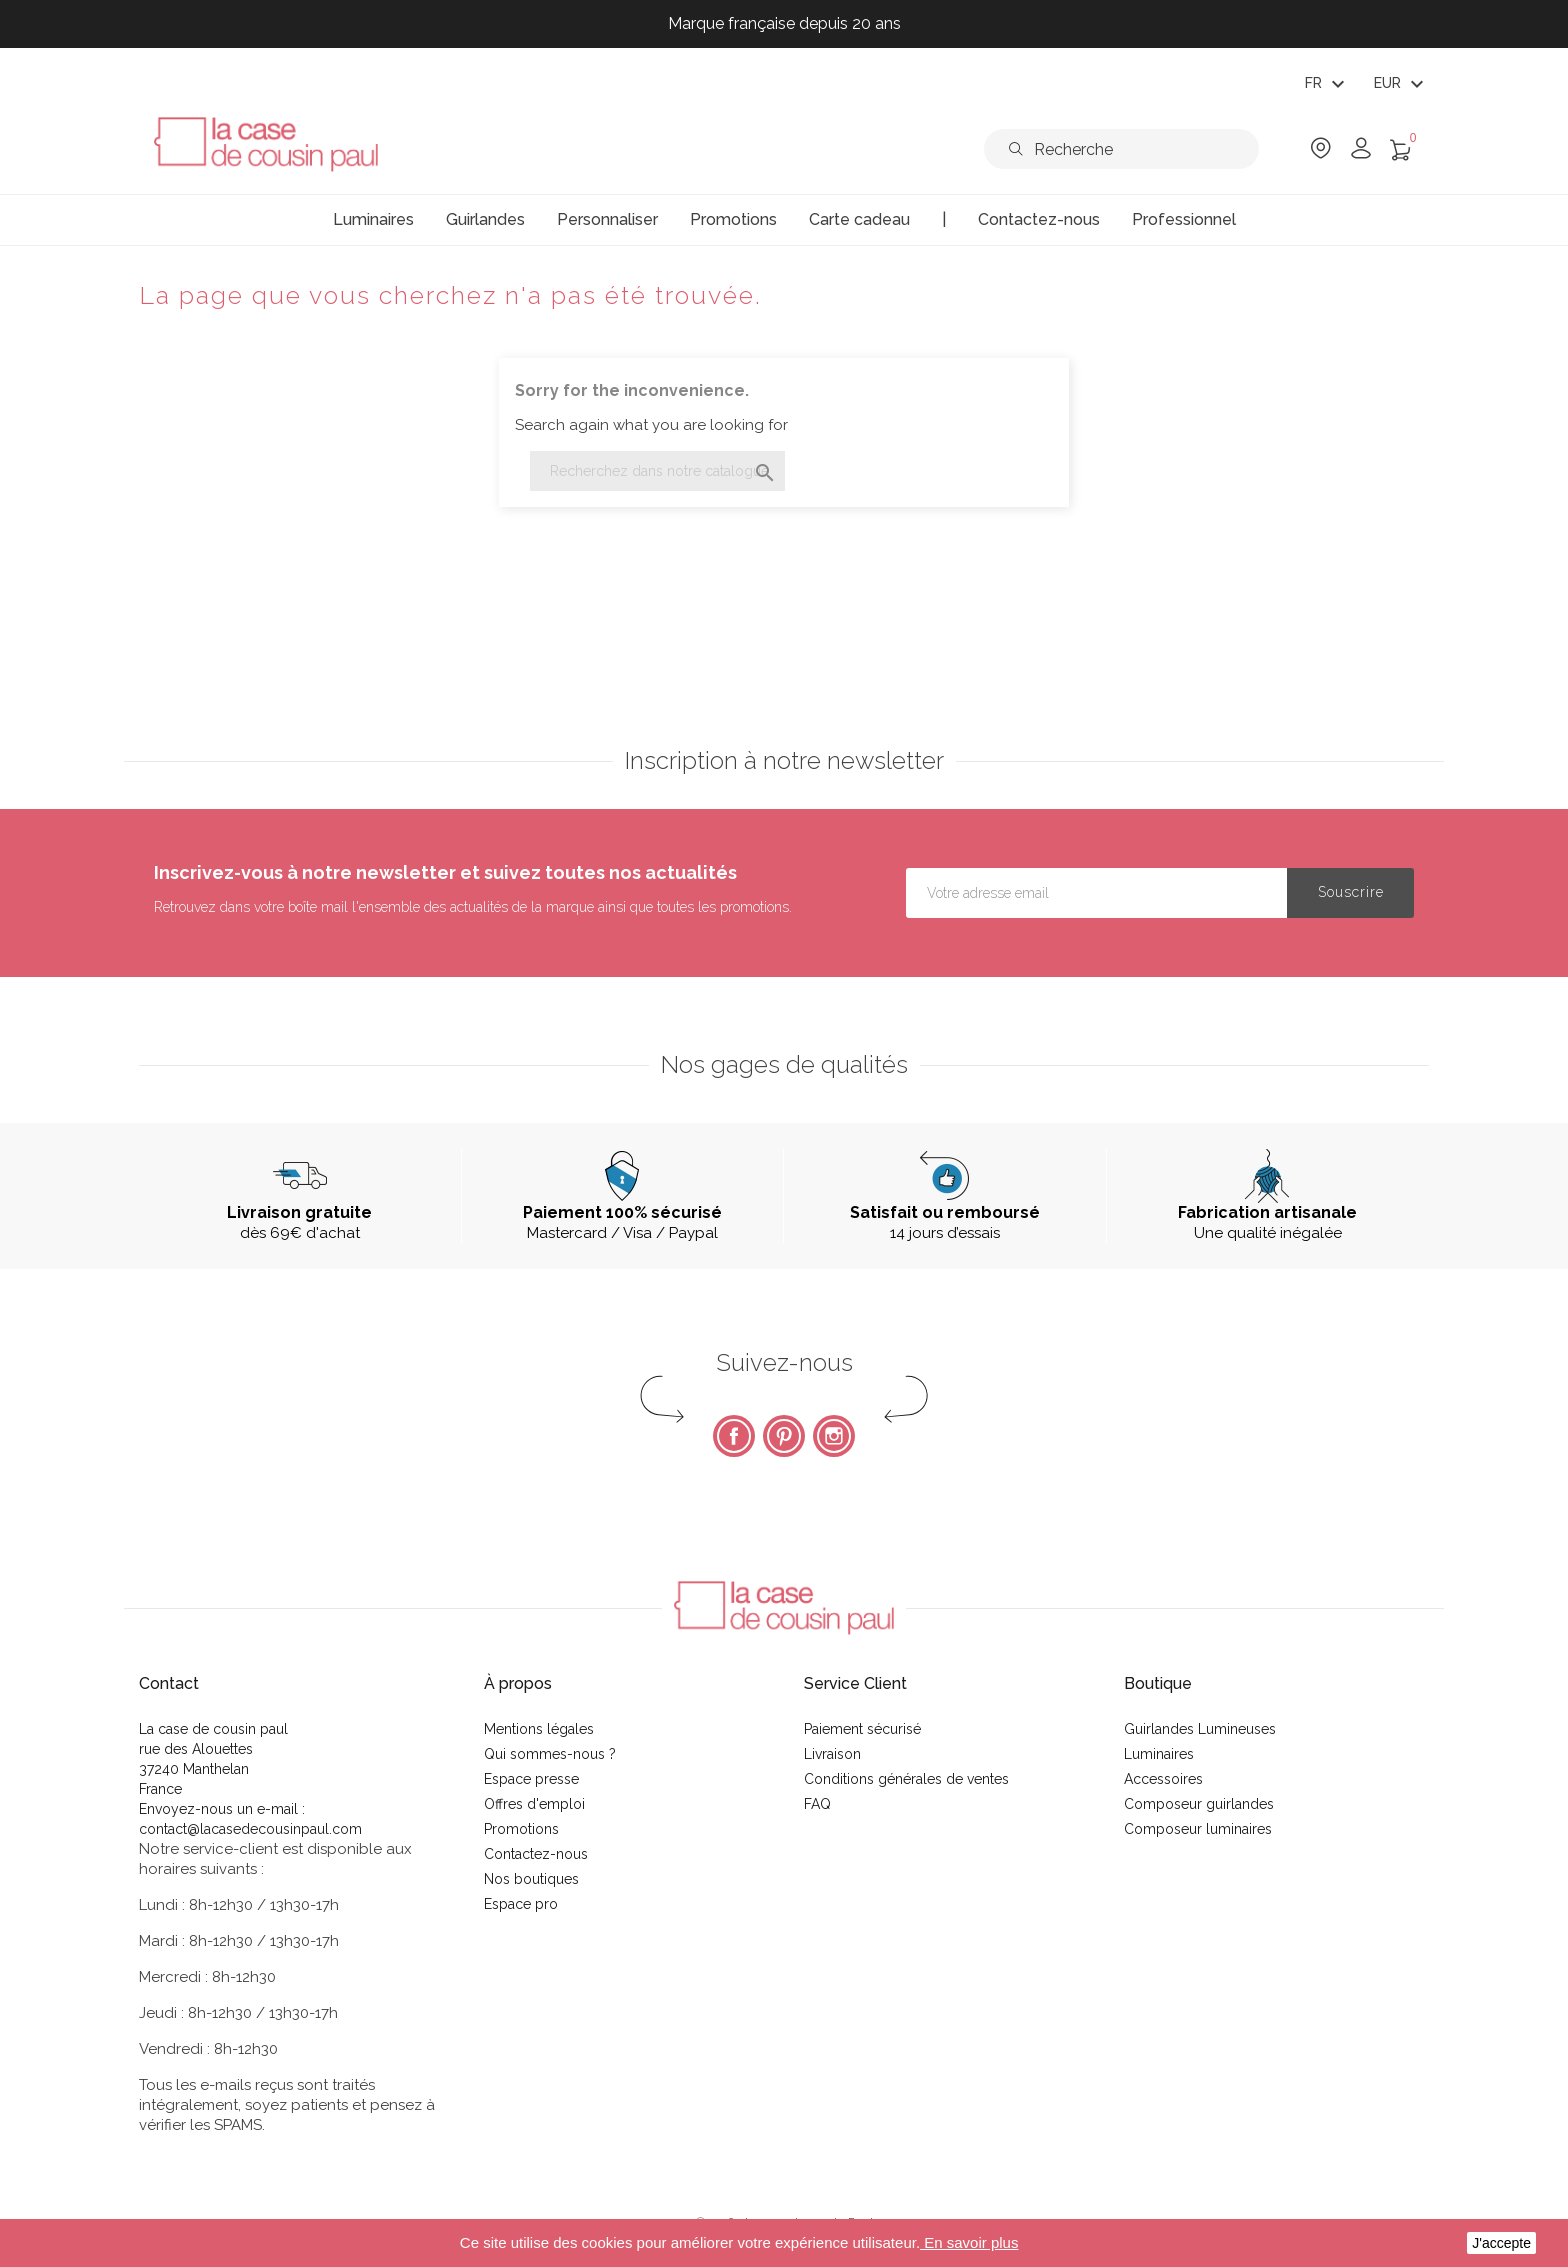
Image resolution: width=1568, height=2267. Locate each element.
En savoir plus (969, 2242)
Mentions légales (539, 1729)
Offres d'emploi (534, 1804)
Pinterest (784, 1436)
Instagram (834, 1436)
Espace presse (531, 1779)
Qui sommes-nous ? (550, 1754)
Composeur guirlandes (1199, 1804)
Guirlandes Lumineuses (1200, 1729)
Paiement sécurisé (862, 1729)
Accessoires (1163, 1779)
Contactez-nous (536, 1854)
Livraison (832, 1754)
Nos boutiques (531, 1879)
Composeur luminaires (1198, 1829)
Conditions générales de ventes (906, 1779)
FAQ (817, 1804)
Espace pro (521, 1904)
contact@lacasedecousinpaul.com (250, 1829)
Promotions (521, 1829)
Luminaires (1159, 1754)
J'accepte (1501, 2243)
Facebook (734, 1436)
